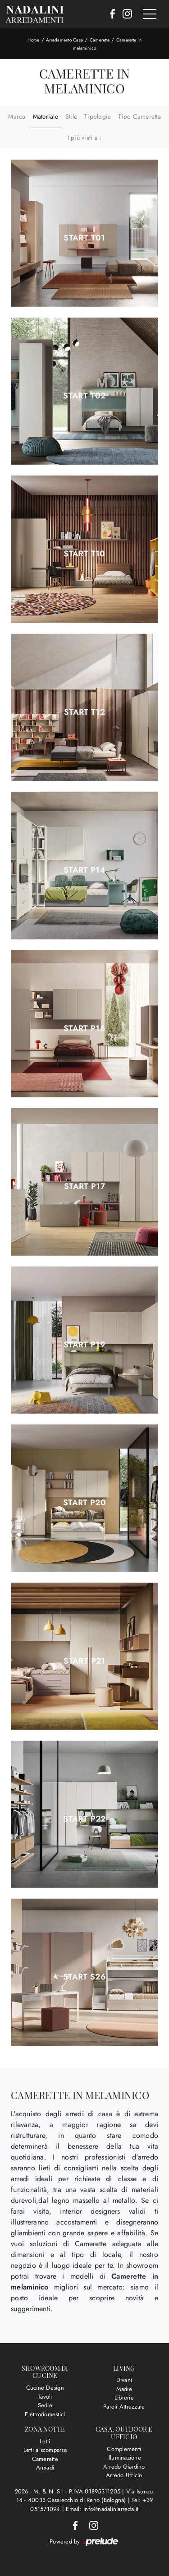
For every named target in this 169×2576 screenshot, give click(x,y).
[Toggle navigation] (149, 14)
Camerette (100, 40)
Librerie (124, 2397)
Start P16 (84, 1028)
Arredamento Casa (64, 40)
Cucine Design (45, 2387)
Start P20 (84, 1503)
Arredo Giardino (124, 2466)
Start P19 (84, 1345)
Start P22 (84, 1819)
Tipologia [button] (97, 116)
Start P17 (84, 1186)
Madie (124, 2389)
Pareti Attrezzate (124, 2406)
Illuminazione (124, 2457)
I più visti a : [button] (85, 137)
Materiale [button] (45, 116)
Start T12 (84, 712)
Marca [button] (16, 116)
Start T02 (84, 396)
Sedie (45, 2405)
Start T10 (84, 554)
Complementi (124, 2449)
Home (33, 40)
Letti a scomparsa (45, 2450)
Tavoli (45, 2396)
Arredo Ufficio (124, 2475)
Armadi (45, 2467)
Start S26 (84, 1977)
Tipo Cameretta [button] (139, 116)
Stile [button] (71, 116)
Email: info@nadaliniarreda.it (102, 2509)
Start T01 (84, 238)
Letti (45, 2441)
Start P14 (84, 870)
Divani (124, 2380)
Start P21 (84, 1661)
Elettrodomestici (45, 2414)
